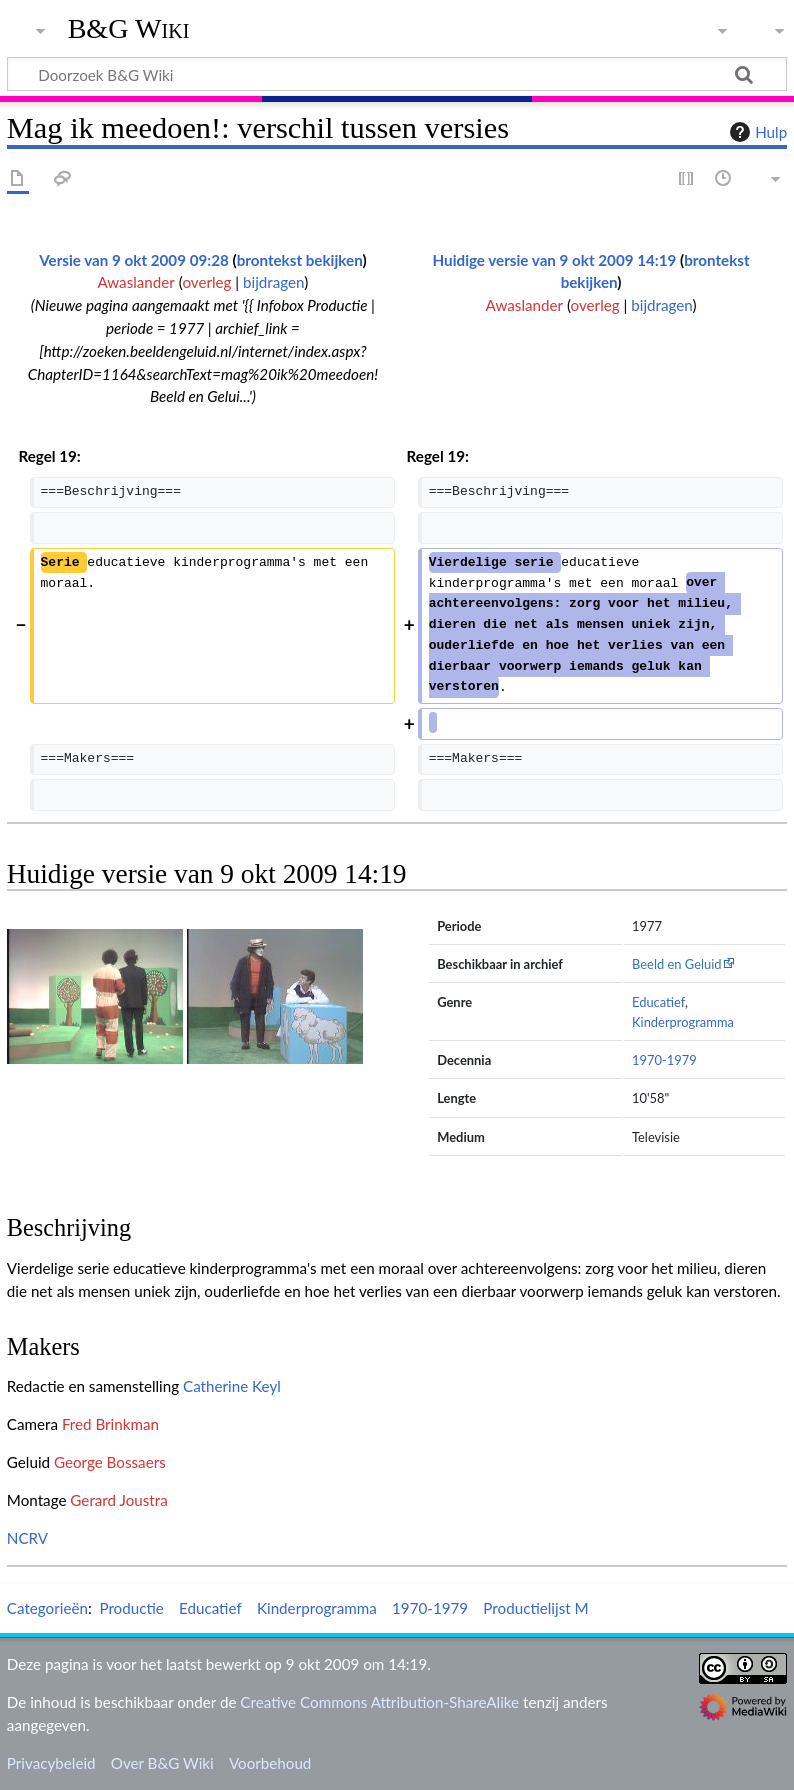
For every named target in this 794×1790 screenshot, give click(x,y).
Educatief (658, 1002)
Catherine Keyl (232, 1386)
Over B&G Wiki (162, 1763)
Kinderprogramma (683, 1022)
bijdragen (273, 282)
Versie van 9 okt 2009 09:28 (134, 260)
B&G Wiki (129, 29)
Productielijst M (535, 1608)
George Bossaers (110, 1462)
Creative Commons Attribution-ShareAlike (379, 1702)
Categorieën (47, 1608)
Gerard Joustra (118, 1500)
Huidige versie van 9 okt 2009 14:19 (555, 260)
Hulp (756, 132)
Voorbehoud (270, 1763)
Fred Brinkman (110, 1424)
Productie (131, 1608)
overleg (206, 282)
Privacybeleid (51, 1763)
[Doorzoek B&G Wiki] (397, 74)
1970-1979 (664, 1060)
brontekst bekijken (300, 260)
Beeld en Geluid (677, 964)
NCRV (27, 1538)
